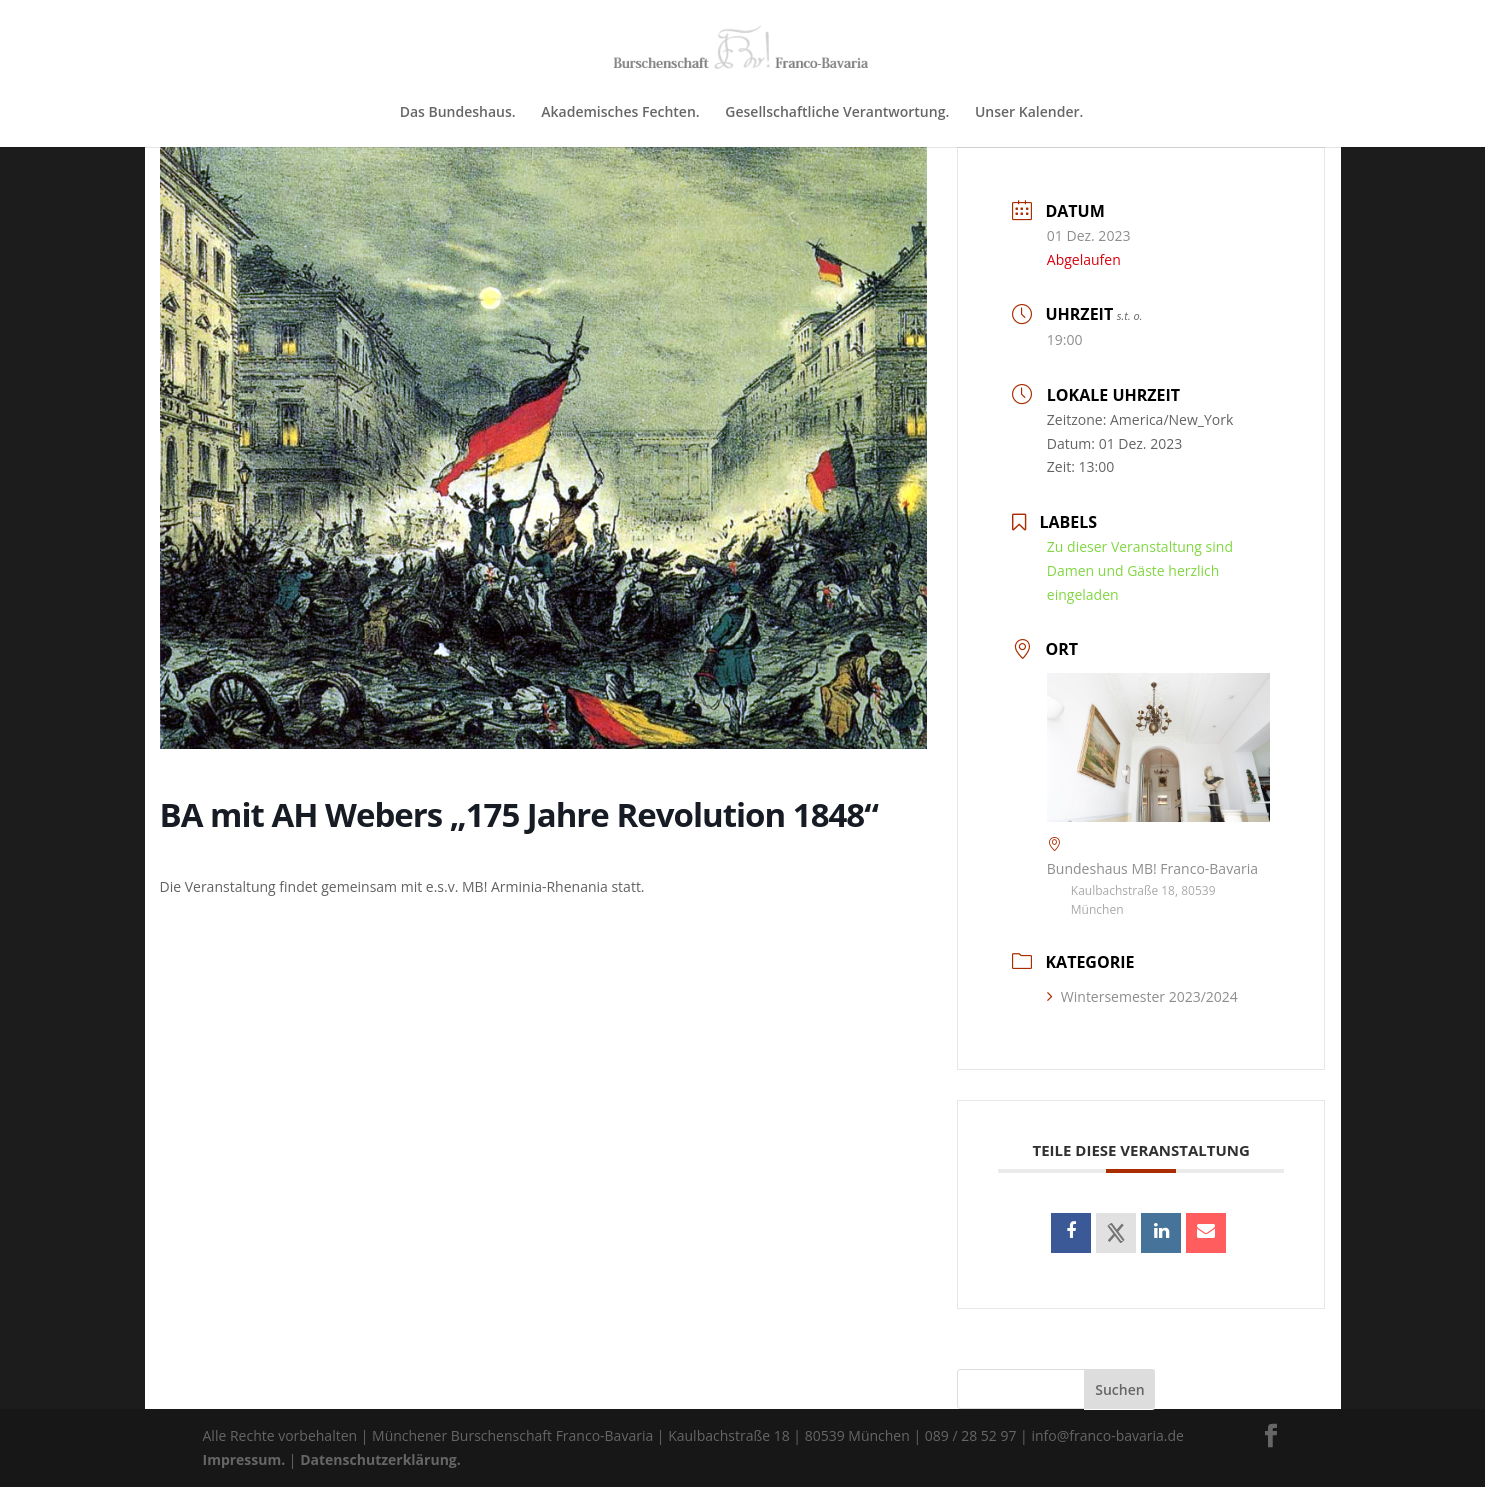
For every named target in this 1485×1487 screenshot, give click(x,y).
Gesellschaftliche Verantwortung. (837, 113)
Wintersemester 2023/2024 (1142, 996)
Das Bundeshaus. (458, 113)
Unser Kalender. (1029, 113)
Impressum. (244, 1459)
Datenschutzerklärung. (380, 1459)
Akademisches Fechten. (620, 113)
